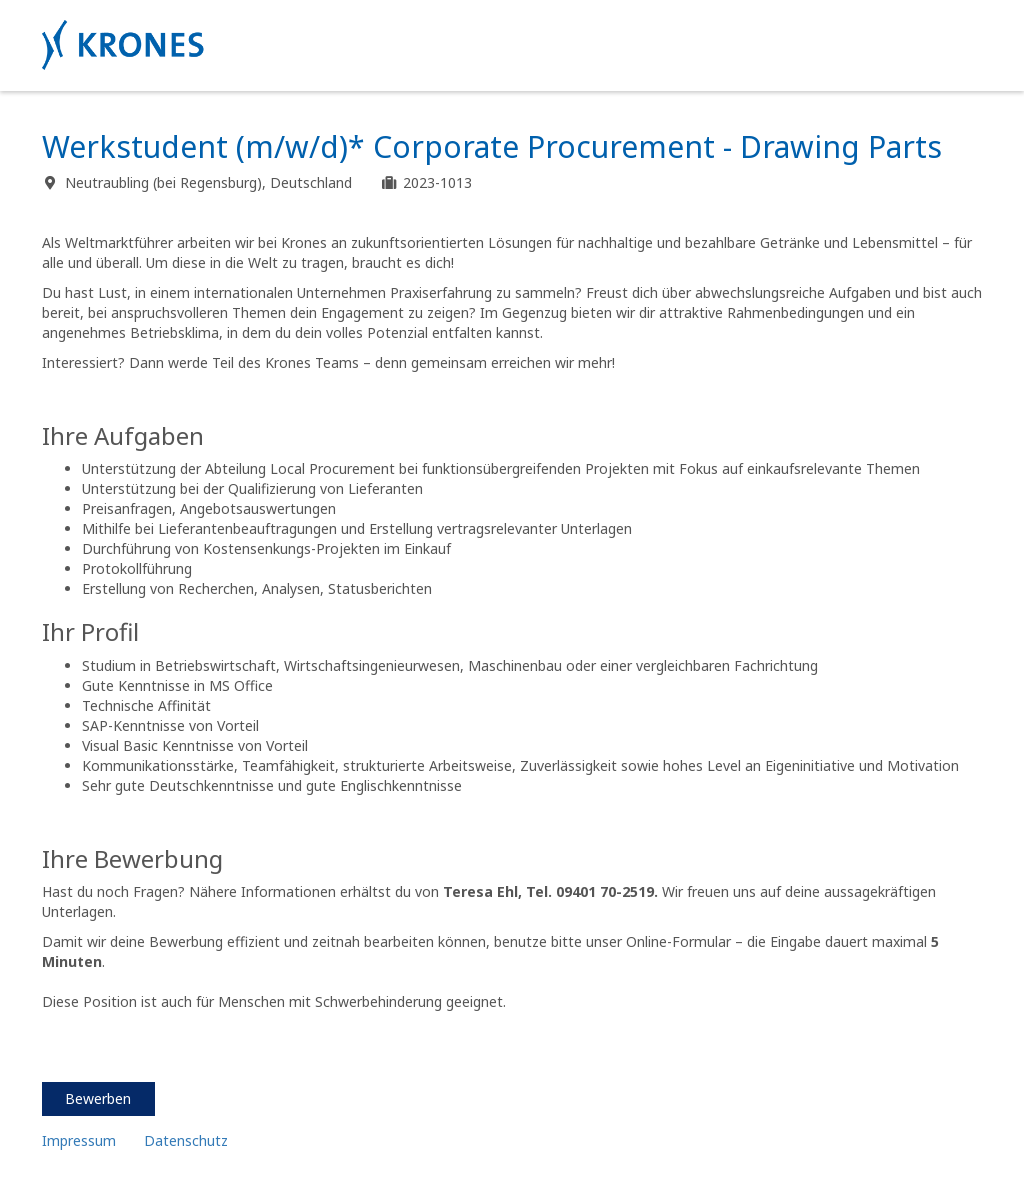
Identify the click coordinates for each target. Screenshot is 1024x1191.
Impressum (79, 1140)
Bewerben (98, 1098)
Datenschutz (188, 1140)
